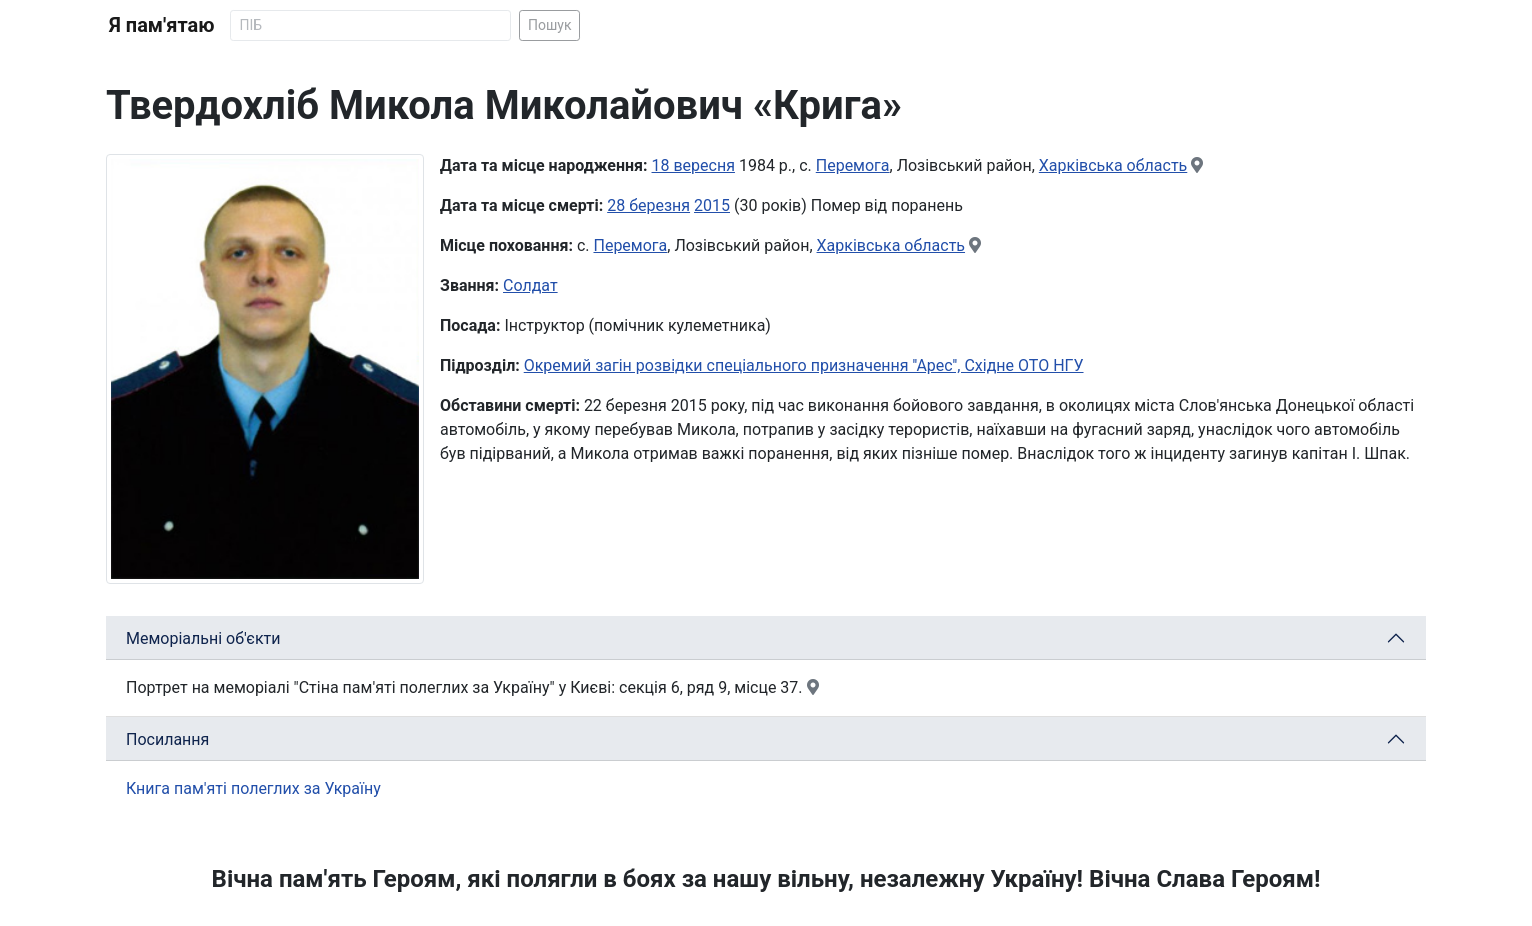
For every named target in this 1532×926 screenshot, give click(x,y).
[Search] (370, 25)
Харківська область (1113, 165)
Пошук (550, 25)
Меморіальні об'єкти (203, 638)
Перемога (853, 165)
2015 (712, 205)
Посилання (167, 739)
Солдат (530, 285)
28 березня (648, 205)
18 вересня (693, 165)
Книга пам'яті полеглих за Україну (253, 788)
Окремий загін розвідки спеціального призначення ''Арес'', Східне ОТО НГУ (804, 365)
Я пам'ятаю (161, 25)
